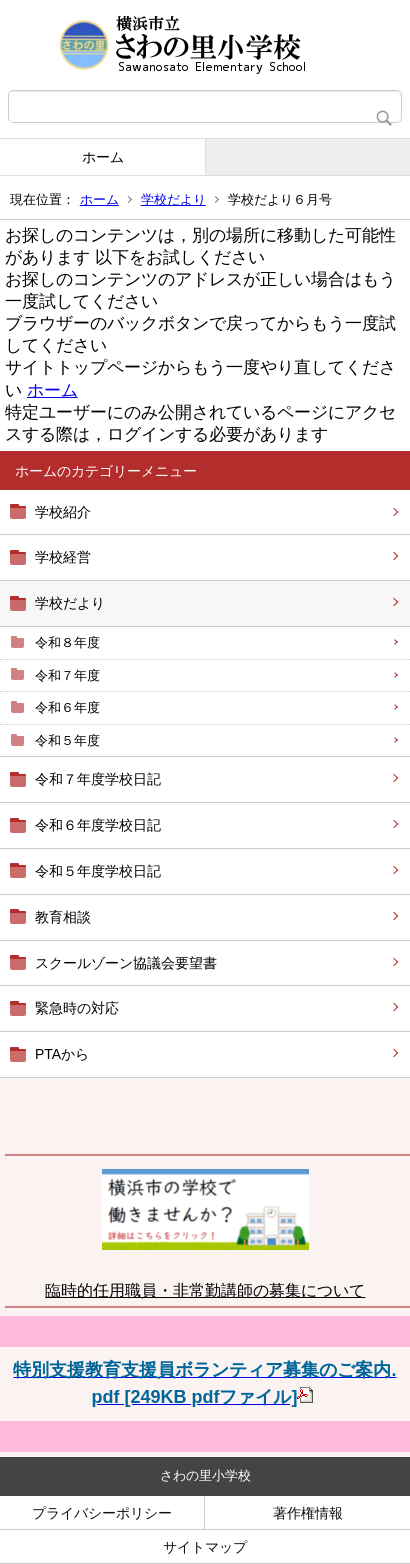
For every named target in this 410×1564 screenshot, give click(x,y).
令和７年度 (67, 675)
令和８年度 (67, 642)
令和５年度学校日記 (98, 871)
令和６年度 (67, 707)
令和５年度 (67, 740)
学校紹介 (63, 512)
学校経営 (63, 557)
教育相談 (63, 917)
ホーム (103, 157)
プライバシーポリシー (102, 1513)
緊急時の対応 (77, 1008)
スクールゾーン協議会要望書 (126, 963)
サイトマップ (205, 1547)
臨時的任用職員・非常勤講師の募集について (205, 1290)
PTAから (62, 1054)
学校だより (173, 199)
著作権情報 (308, 1513)
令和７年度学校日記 (98, 779)
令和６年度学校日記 (98, 825)
